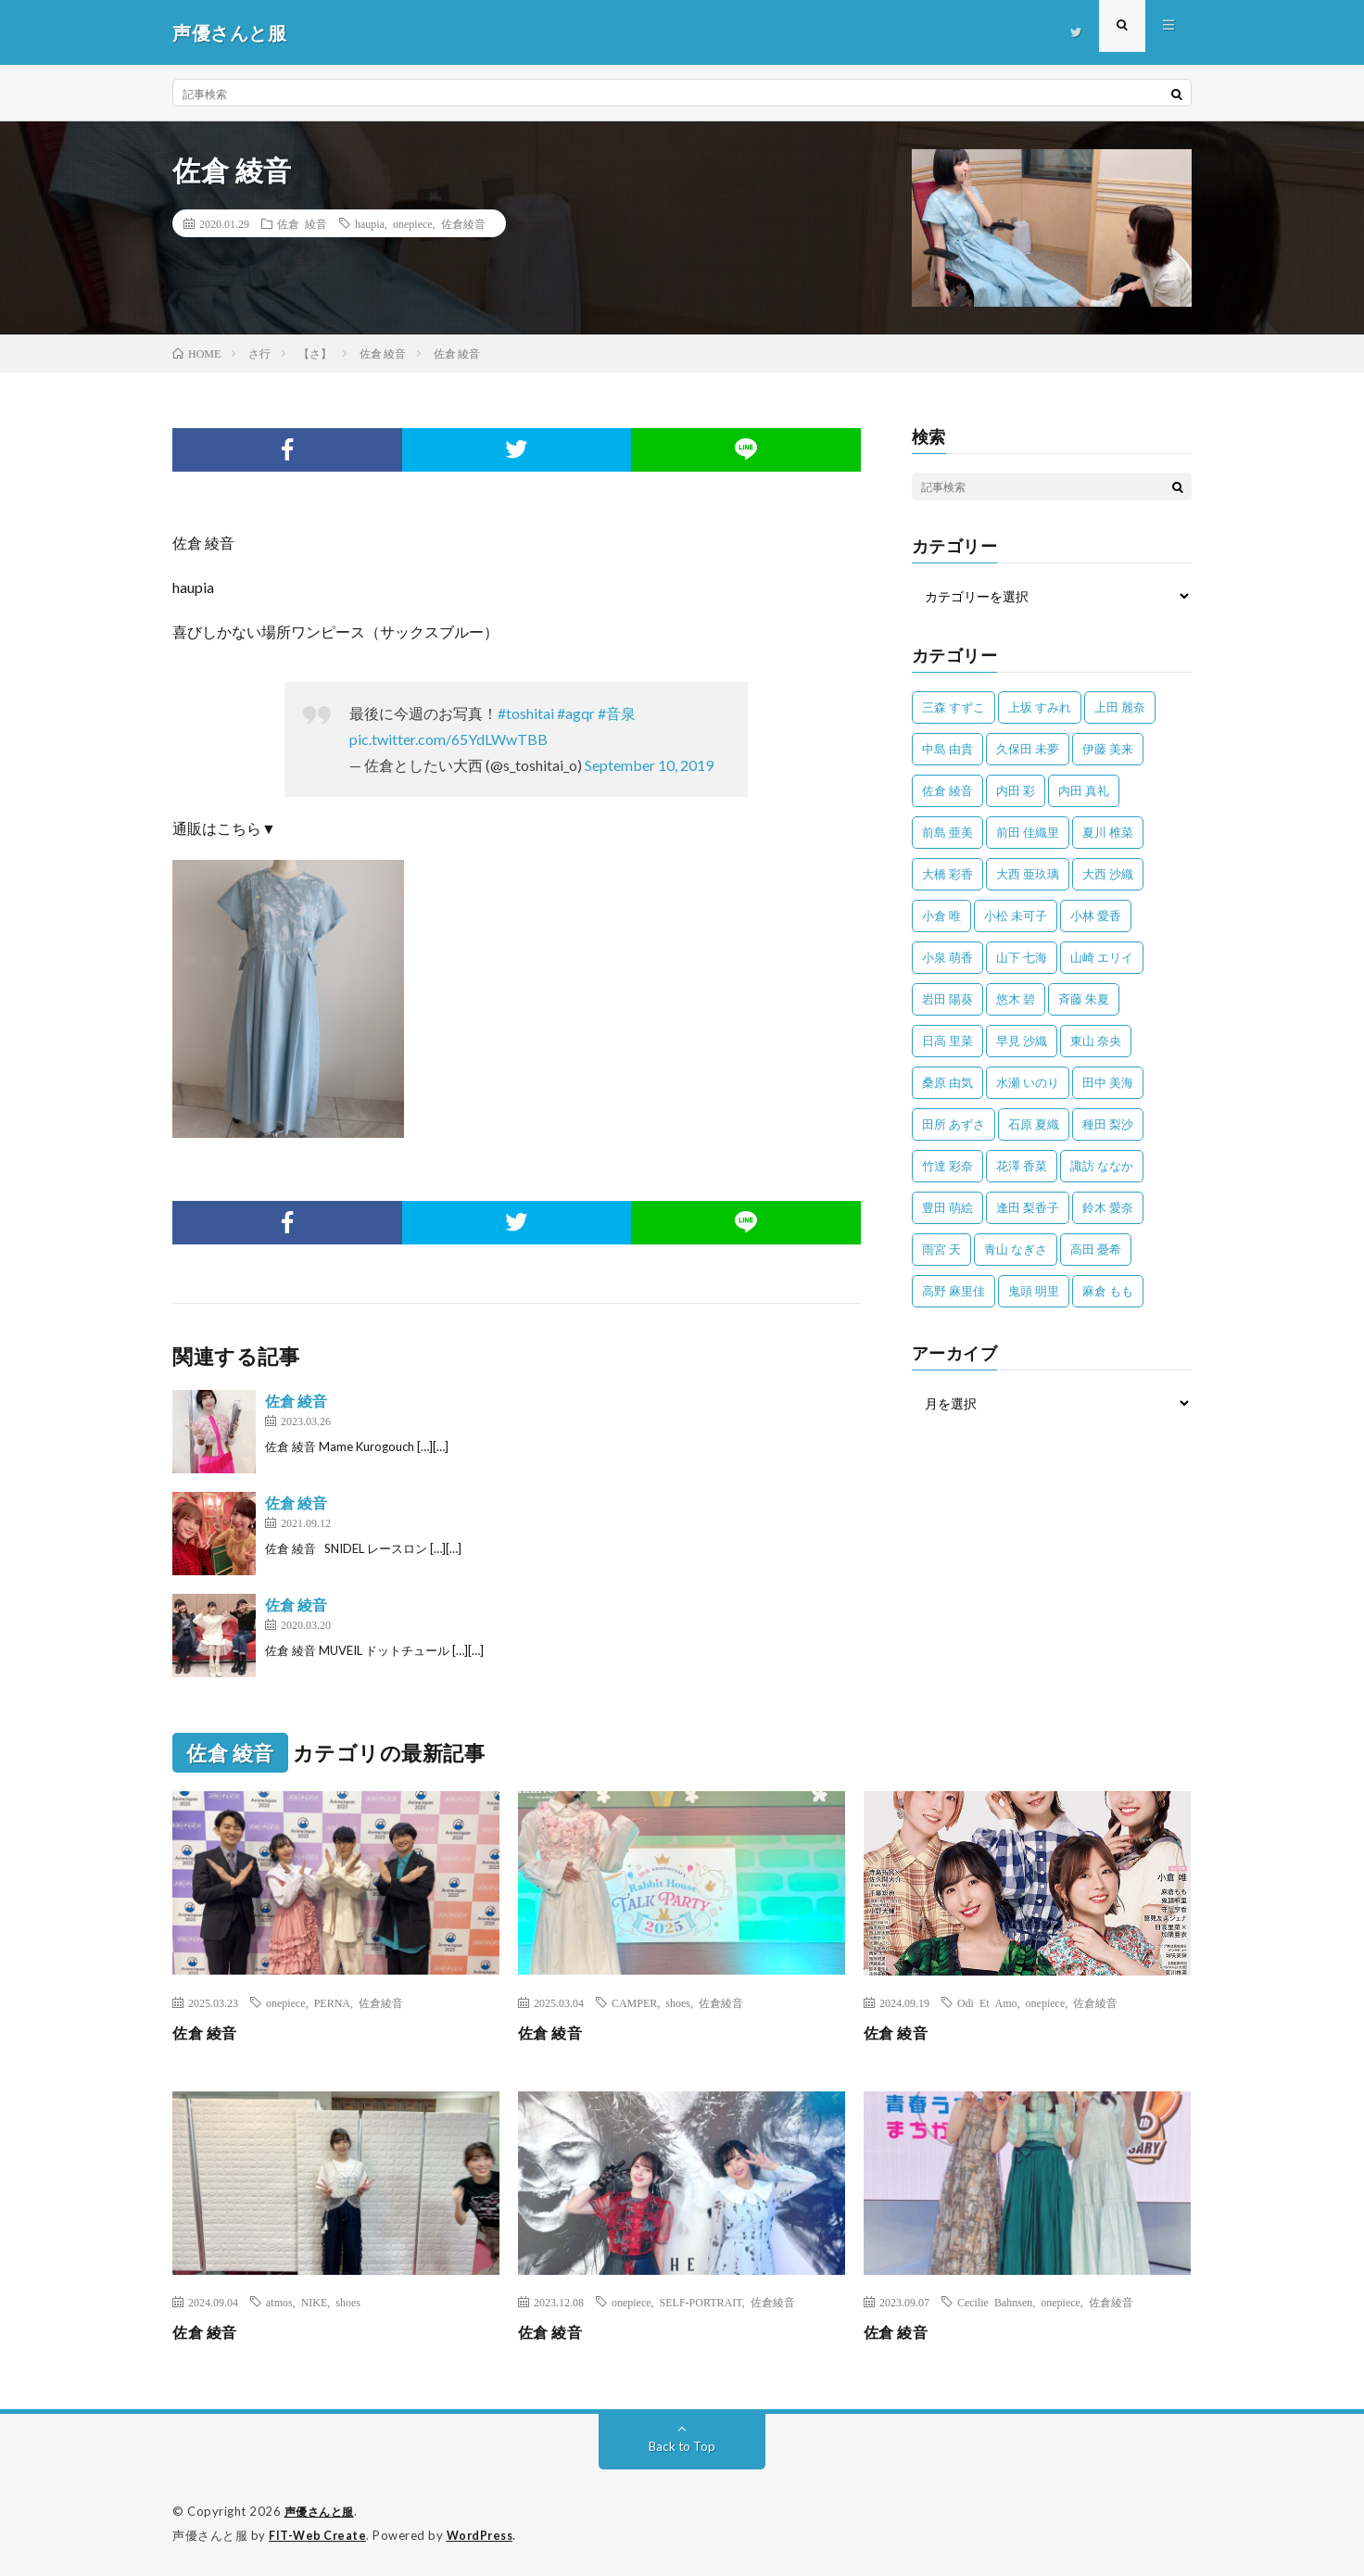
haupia (370, 223)
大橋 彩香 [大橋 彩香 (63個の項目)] (947, 873)
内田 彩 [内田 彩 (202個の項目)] (1015, 790)
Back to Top (682, 2446)
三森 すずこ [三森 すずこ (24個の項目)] (953, 707)
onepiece (413, 223)
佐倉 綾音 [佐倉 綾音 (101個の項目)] (947, 790)
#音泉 (617, 713)
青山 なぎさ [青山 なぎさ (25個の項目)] (1015, 1249)
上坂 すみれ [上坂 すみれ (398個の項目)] (1039, 707)
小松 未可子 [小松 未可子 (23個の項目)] (1015, 915)
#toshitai (526, 713)
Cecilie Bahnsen (994, 2301)
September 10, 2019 (649, 765)
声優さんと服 (322, 2511)
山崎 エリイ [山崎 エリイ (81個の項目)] (1101, 957)
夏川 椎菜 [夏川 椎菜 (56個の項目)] (1107, 832)
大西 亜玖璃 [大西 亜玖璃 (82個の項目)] (1027, 873)
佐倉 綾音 (302, 223)
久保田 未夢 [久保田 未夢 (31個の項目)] (1027, 748)
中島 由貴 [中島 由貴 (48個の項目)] (947, 748)
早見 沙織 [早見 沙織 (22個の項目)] (1021, 1040)
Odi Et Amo (987, 2002)
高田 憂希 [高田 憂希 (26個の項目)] (1095, 1249)
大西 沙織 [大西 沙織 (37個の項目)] (1107, 873)
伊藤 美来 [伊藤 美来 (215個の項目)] (1107, 748)
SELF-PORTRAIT (701, 2301)
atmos (279, 2301)
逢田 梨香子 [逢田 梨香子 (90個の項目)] (1027, 1207)
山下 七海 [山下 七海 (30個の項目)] (1021, 957)
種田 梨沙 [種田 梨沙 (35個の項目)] (1107, 1124)
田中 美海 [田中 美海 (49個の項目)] (1107, 1082)
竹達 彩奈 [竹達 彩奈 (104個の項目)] (947, 1165)
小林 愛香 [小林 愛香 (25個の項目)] (1095, 915)
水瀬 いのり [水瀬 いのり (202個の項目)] (1027, 1082)
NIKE (314, 2301)
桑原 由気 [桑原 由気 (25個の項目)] (947, 1082)
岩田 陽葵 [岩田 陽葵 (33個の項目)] (947, 998)
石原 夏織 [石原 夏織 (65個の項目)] (1033, 1124)
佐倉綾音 (463, 223)
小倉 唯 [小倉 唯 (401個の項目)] (941, 915)
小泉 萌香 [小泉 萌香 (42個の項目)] (947, 957)
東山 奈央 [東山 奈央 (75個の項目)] (1095, 1040)
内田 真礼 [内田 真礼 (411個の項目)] (1083, 790)
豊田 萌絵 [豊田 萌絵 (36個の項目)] (947, 1207)
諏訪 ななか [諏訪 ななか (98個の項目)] (1101, 1165)
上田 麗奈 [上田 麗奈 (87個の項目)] (1119, 707)
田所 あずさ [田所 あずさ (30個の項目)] (953, 1124)
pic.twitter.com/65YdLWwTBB (448, 739)
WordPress (485, 2534)
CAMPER (634, 2002)
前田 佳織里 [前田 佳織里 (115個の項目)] (1027, 832)
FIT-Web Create (319, 2534)
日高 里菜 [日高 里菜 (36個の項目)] (947, 1040)
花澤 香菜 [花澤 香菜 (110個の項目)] (1021, 1165)
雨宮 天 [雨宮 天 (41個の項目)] (941, 1249)
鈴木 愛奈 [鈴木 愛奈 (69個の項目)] (1107, 1207)
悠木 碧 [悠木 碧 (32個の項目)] (1015, 998)
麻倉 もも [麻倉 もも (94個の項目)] (1107, 1290)
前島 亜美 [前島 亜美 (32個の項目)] (947, 832)
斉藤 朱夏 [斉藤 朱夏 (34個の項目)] (1083, 998)
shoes (677, 2002)
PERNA (332, 2002)
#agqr (576, 713)
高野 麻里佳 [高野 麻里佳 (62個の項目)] (953, 1290)
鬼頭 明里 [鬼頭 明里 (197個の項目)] (1033, 1290)
